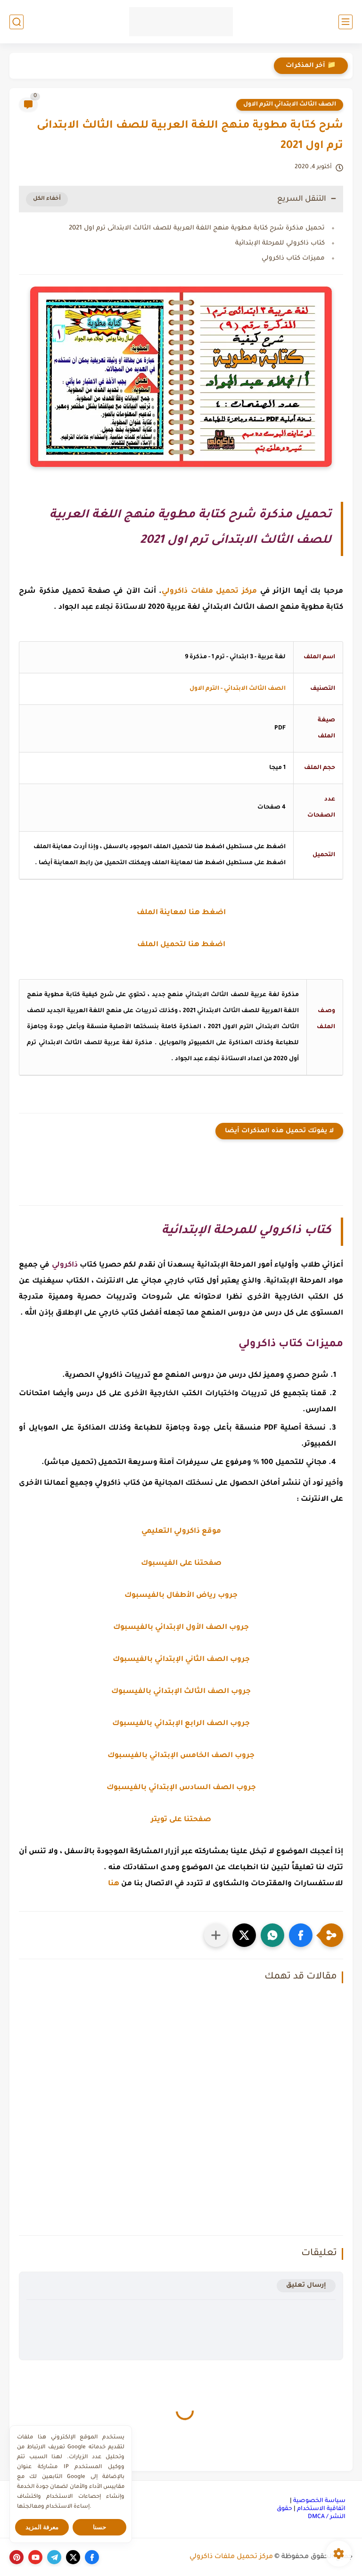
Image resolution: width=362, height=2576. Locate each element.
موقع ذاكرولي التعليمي (181, 1532)
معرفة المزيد (42, 2527)
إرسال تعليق (306, 2285)
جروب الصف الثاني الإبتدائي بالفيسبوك (181, 1660)
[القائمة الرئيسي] (345, 22)
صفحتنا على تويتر (181, 1820)
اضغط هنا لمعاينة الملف (181, 913)
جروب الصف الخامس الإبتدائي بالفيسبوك (181, 1756)
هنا (113, 1884)
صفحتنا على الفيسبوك (181, 1564)
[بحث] (16, 22)
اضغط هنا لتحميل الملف (181, 945)
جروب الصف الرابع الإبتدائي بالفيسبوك (181, 1724)
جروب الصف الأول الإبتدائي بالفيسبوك (181, 1628)
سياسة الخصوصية (319, 2501)
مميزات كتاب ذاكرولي (293, 258)
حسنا (99, 2527)
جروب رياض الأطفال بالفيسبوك (181, 1596)
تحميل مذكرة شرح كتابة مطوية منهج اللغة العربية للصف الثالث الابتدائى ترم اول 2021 (197, 228)
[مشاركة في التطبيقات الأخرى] (216, 1935)
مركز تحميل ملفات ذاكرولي (231, 2557)
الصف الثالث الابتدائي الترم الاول (289, 104)
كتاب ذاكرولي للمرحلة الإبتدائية (280, 243)
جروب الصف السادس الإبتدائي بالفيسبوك (181, 1788)
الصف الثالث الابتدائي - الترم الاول (237, 689)
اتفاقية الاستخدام (321, 2509)
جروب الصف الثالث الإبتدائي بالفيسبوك (181, 1692)
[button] (301, 1935)
